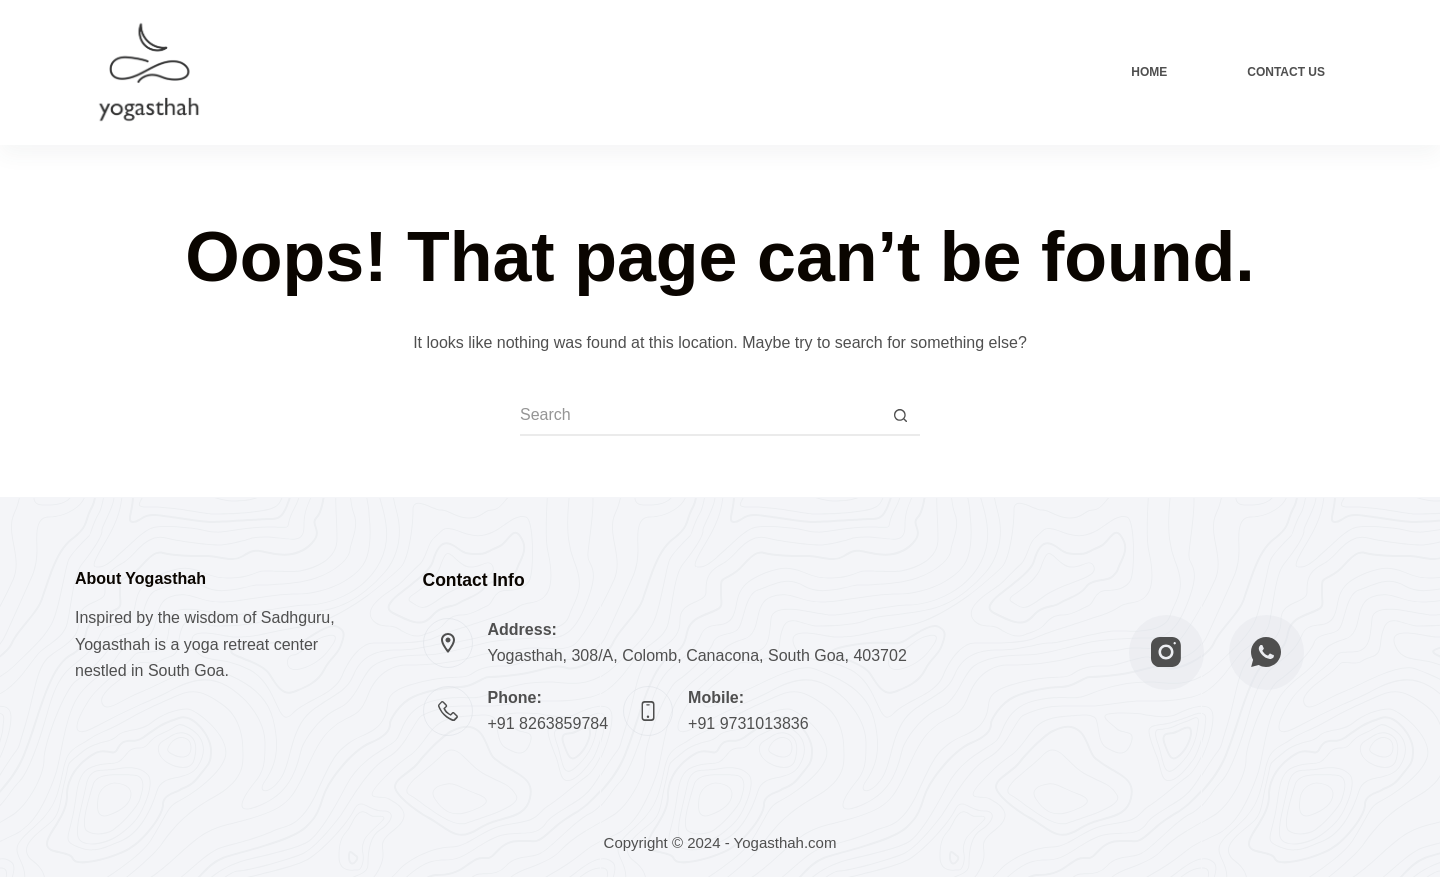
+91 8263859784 (548, 723)
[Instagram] (1166, 652)
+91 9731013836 (748, 723)
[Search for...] (700, 416)
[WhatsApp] (1266, 652)
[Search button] (900, 416)
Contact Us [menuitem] (1286, 72)
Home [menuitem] (1149, 72)
